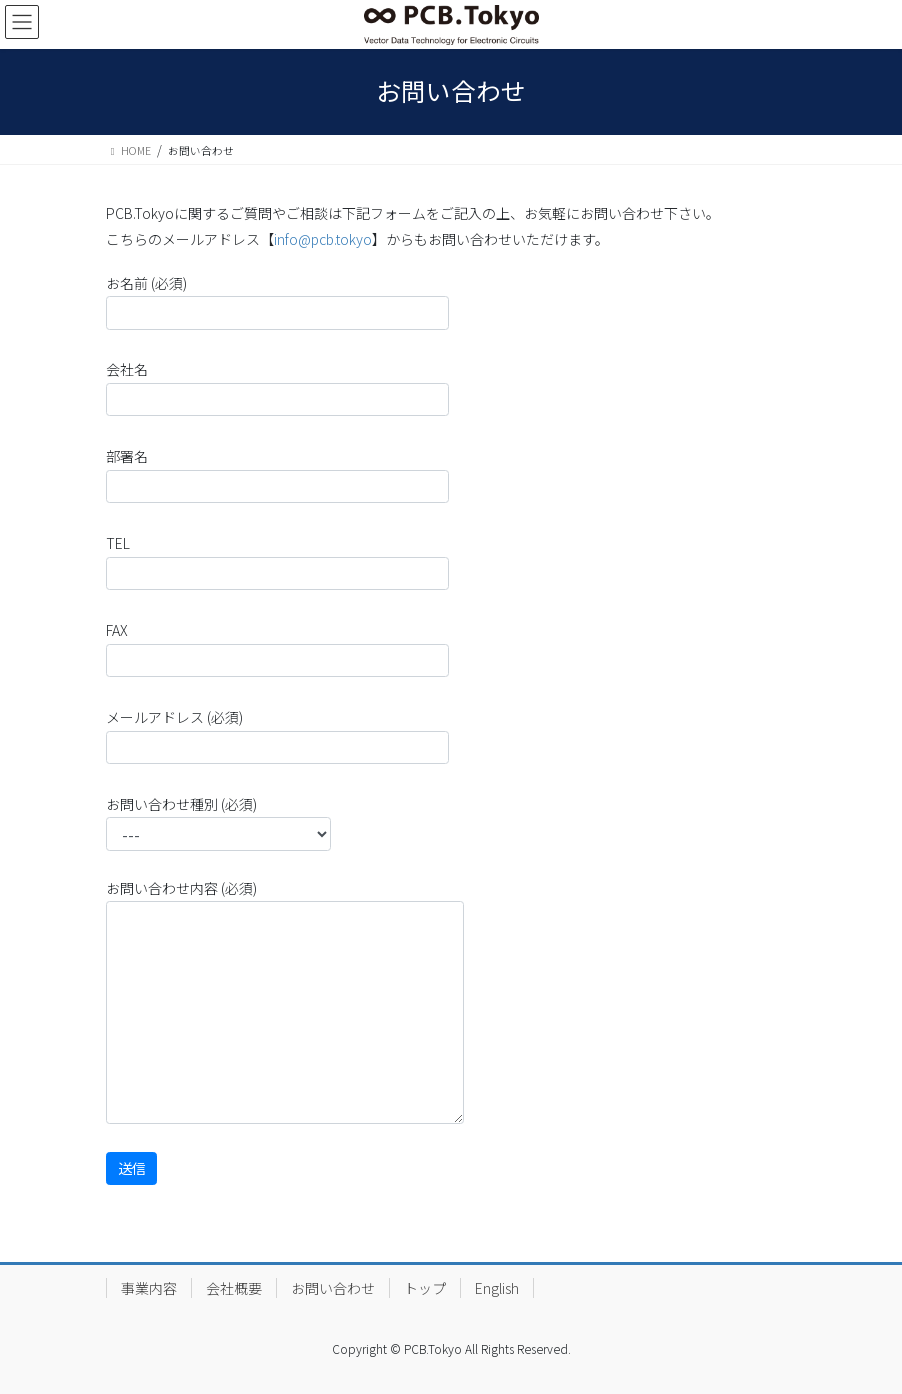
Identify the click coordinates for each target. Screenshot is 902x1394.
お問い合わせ (333, 1288)
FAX (277, 648)
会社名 (277, 387)
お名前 (277, 301)
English (497, 1288)
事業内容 (149, 1288)
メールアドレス (277, 735)
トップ (425, 1288)
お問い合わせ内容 (285, 1001)
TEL (277, 561)
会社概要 (234, 1288)
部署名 (277, 474)
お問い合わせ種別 (218, 822)
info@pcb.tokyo (323, 239)
